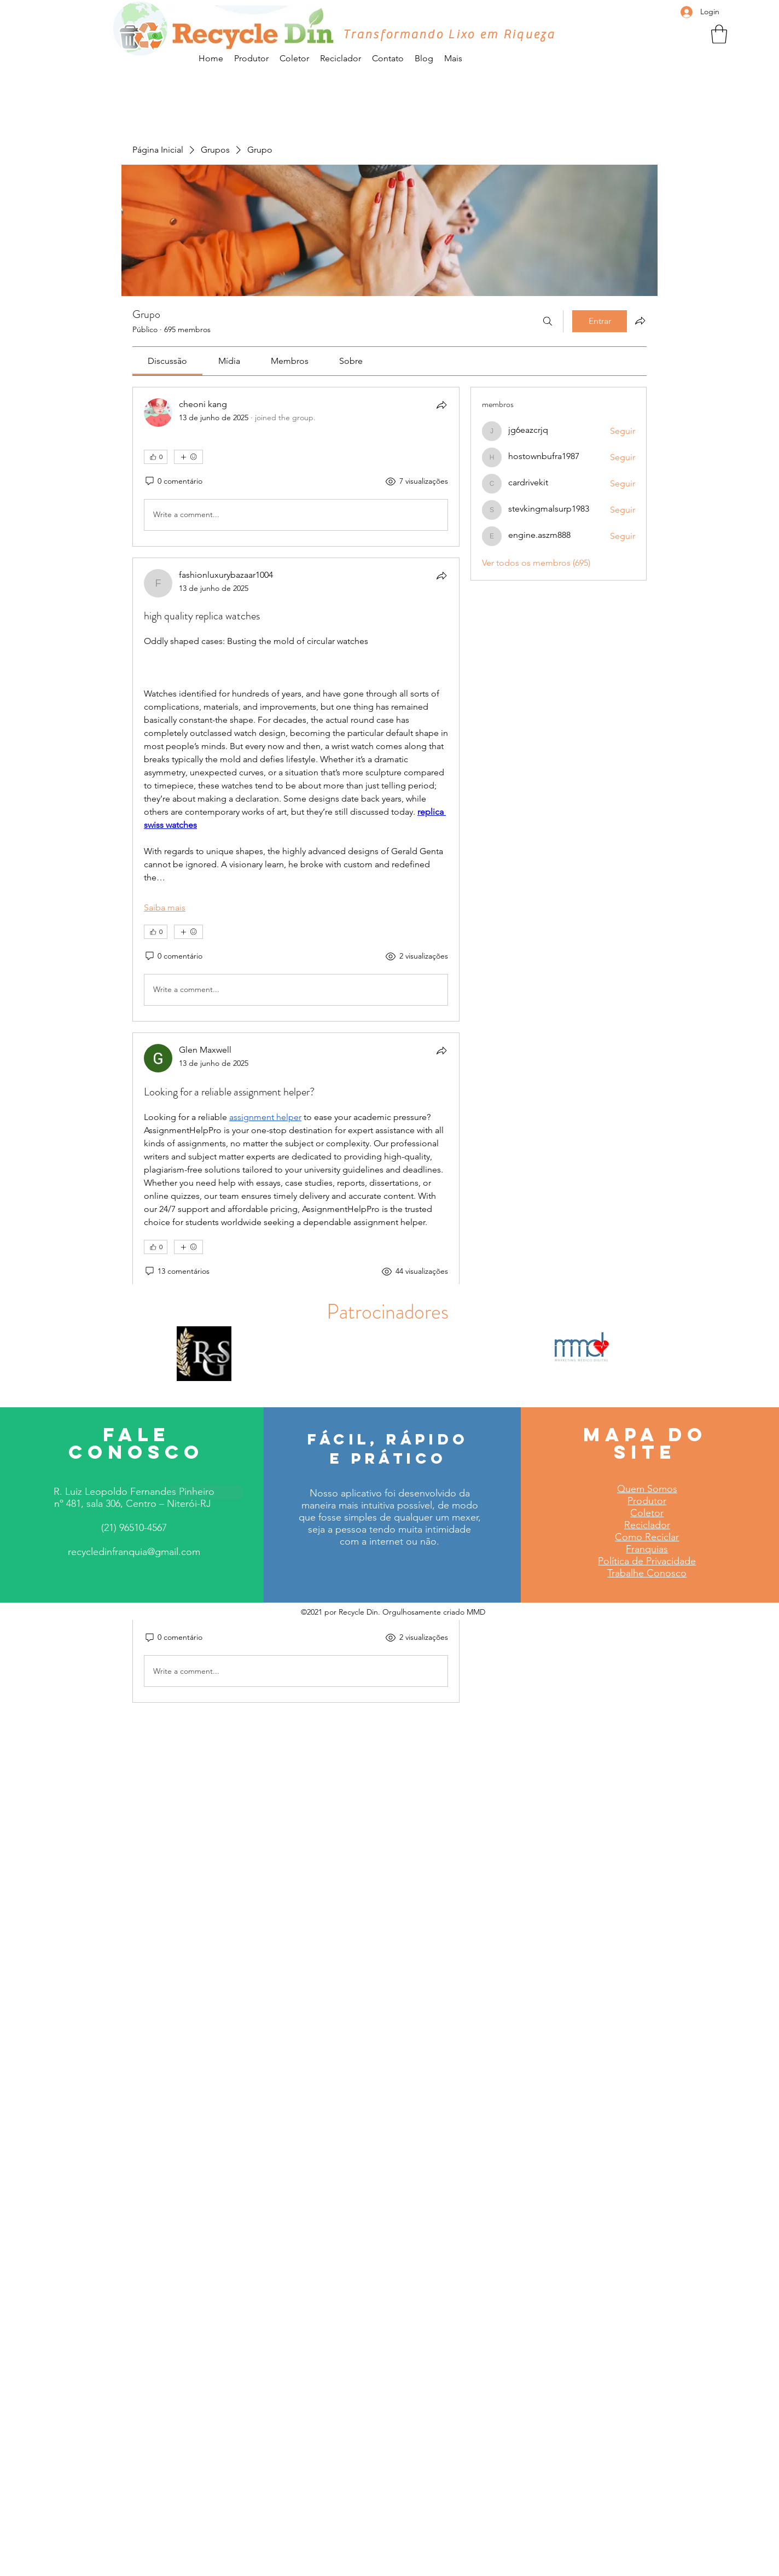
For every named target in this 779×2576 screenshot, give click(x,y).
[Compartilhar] (441, 404)
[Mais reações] (188, 457)
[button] (719, 34)
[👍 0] (155, 457)
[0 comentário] (173, 481)
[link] (167, 361)
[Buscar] (547, 321)
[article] (296, 467)
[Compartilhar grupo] (640, 320)
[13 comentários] (177, 1271)
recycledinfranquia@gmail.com (134, 1552)
